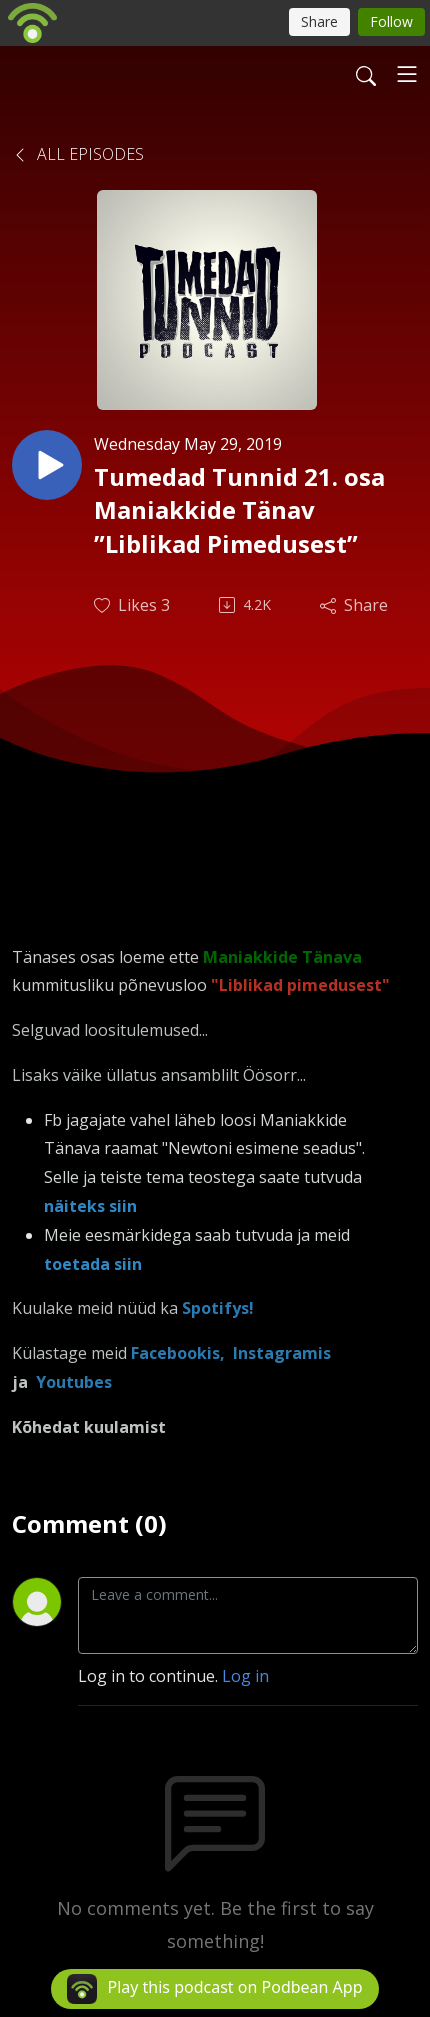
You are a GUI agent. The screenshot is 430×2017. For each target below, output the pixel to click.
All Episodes (78, 154)
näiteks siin (90, 1206)
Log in (245, 1676)
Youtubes (74, 1382)
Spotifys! (218, 1308)
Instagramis (280, 1353)
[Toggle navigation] (407, 74)
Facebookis (175, 1353)
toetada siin (93, 1264)
